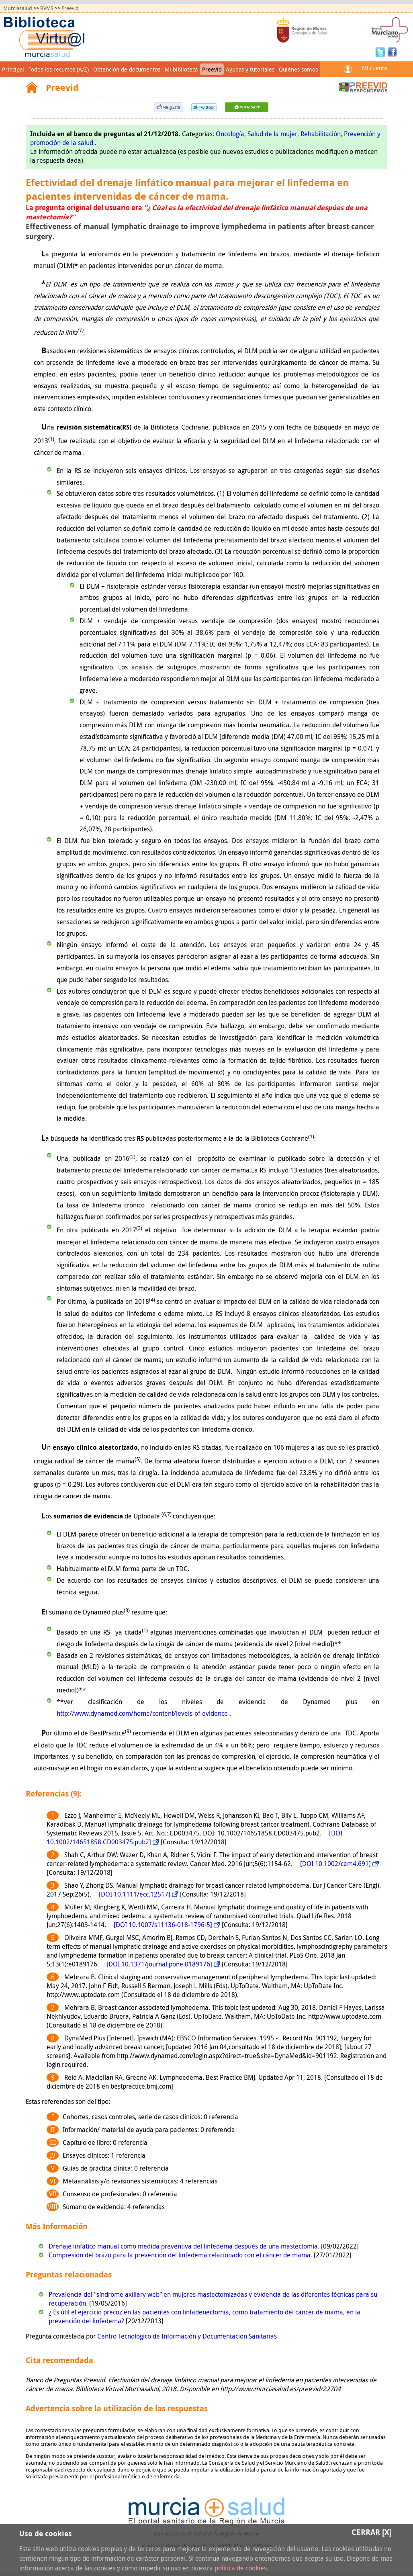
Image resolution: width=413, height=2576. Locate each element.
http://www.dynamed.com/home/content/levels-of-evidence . (144, 1713)
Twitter (381, 51)
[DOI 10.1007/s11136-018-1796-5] (163, 1924)
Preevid (70, 8)
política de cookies (241, 2568)
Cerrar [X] (372, 2532)
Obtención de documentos (126, 69)
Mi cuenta (374, 68)
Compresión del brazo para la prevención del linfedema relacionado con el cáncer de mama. (181, 2255)
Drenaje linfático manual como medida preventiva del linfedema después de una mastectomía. (185, 2246)
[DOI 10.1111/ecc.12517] (134, 1894)
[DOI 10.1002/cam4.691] (335, 1863)
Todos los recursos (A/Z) (59, 69)
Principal (13, 69)
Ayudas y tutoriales (250, 69)
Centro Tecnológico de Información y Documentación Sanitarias (187, 2336)
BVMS (46, 8)
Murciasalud (17, 8)
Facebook (392, 51)
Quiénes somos (298, 69)
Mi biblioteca (181, 69)
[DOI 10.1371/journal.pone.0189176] (159, 1964)
